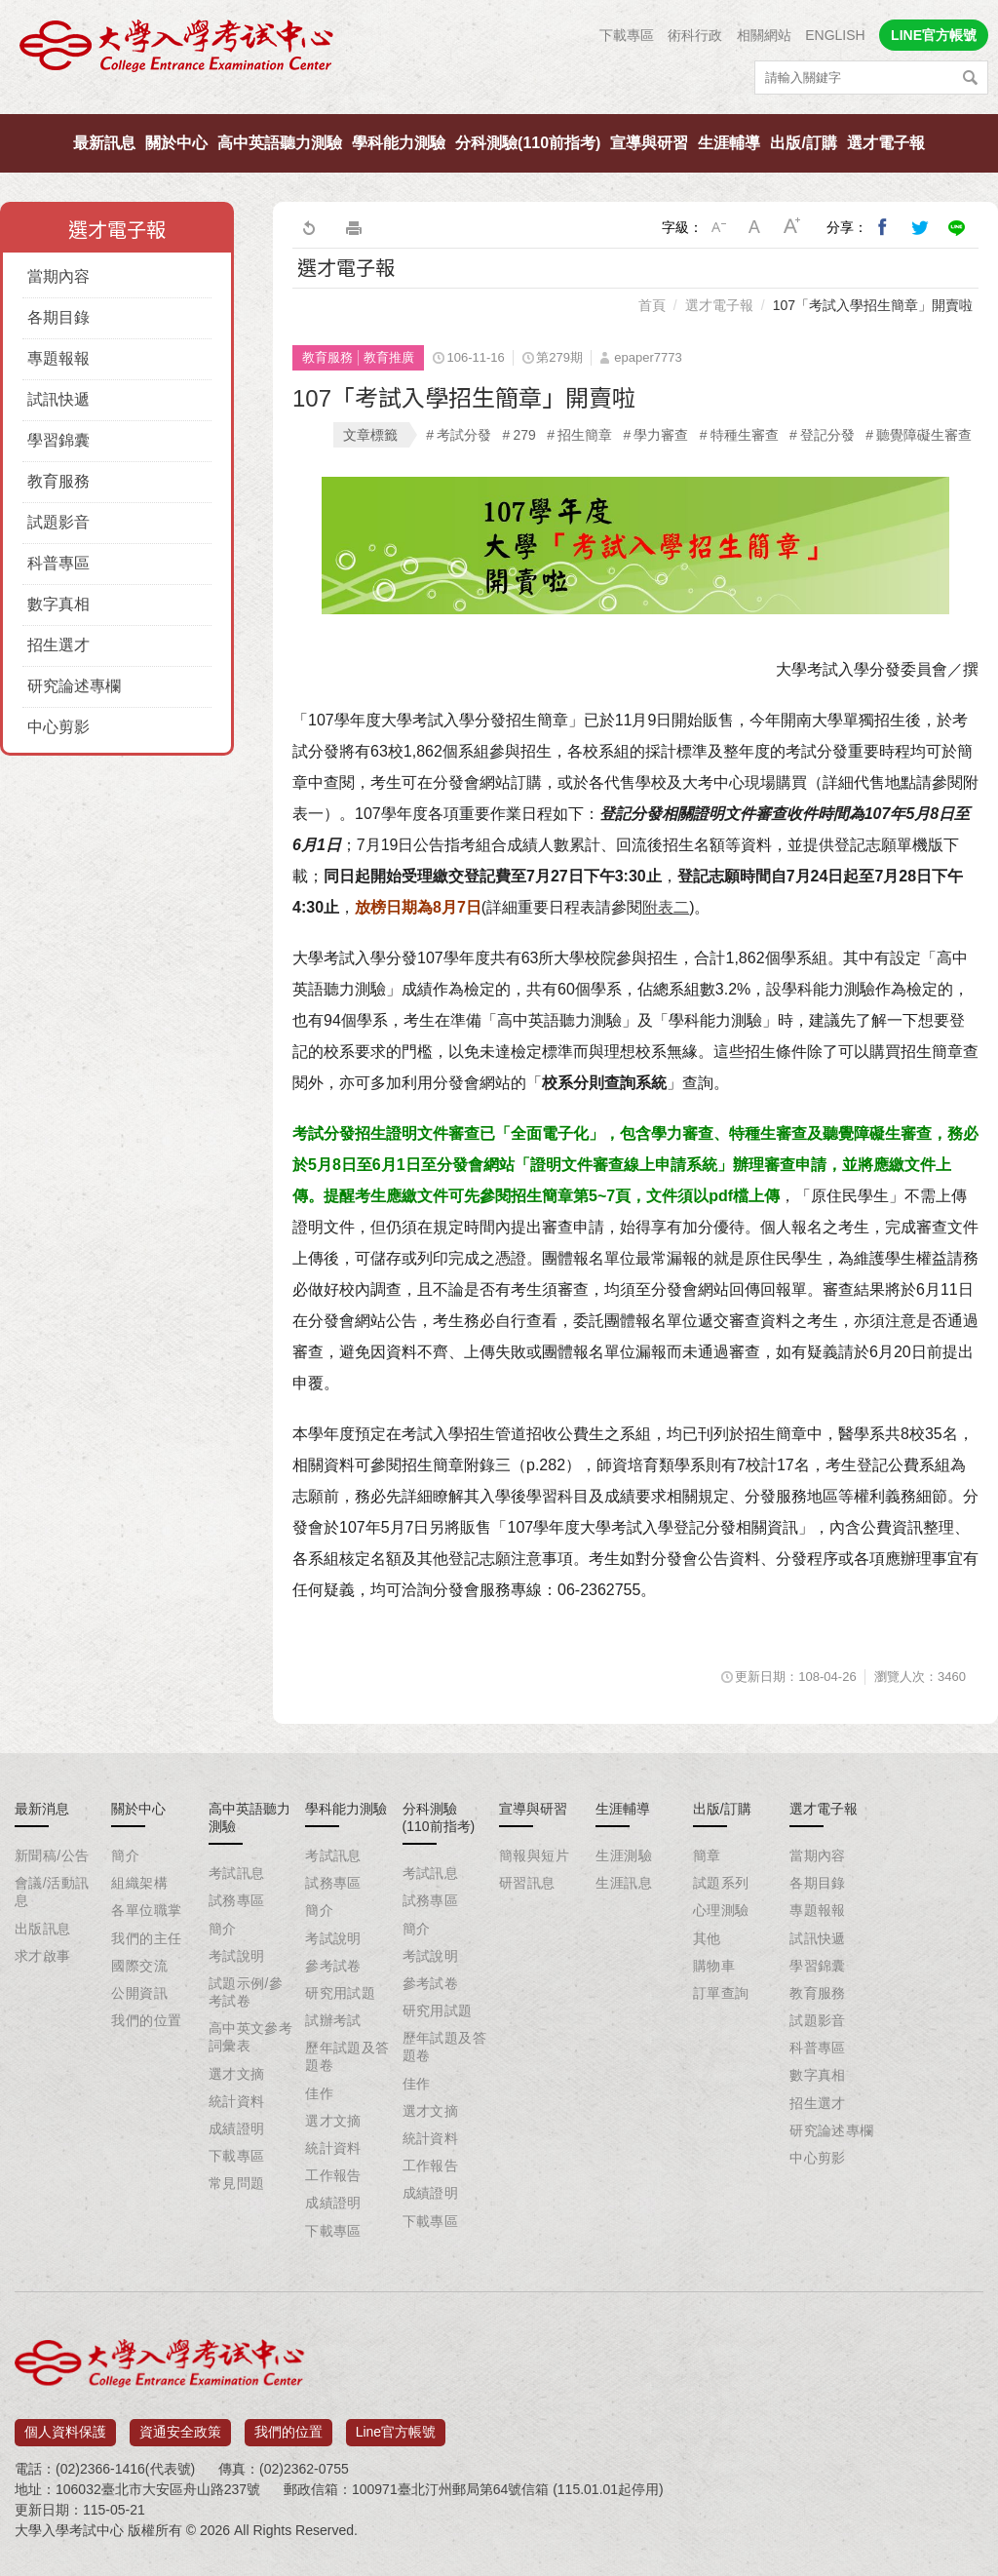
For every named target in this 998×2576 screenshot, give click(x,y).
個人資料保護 (65, 2425)
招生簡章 (584, 435)
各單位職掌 (146, 1910)
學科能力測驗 (398, 143)
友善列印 (353, 227)
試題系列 (721, 1883)
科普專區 (58, 563)
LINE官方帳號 (934, 35)
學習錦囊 (58, 440)
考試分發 (464, 435)
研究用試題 (340, 1993)
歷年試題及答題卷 (347, 2056)
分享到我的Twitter (920, 227)
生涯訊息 (623, 1883)
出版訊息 (43, 1928)
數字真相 (58, 604)
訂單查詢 (721, 1993)
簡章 (707, 1855)
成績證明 (237, 2128)
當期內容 (58, 276)
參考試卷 (333, 1965)
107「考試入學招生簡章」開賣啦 (873, 305)
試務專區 (237, 1900)
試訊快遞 (58, 399)
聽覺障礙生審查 (924, 435)
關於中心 (176, 143)
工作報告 (333, 2175)
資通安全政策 (180, 2425)
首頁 (652, 305)
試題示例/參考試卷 (246, 1992)
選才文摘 (237, 2074)
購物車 (714, 1965)
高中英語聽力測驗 (279, 143)
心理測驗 (721, 1910)
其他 (707, 1938)
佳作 (319, 2093)
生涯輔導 (729, 143)
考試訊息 (237, 1873)
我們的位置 (146, 2020)
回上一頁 (308, 227)
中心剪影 (58, 727)
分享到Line (957, 227)
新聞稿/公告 (52, 1855)
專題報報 (58, 358)
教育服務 (58, 481)
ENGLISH (834, 35)
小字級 (718, 227)
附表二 (665, 907)
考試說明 (237, 1956)
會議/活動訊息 (52, 1891)
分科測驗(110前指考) (527, 143)
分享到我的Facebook (883, 227)
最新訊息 (104, 143)
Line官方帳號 (396, 2425)
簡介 (125, 1855)
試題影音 (58, 522)
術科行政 (695, 35)
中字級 (755, 227)
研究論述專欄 (74, 686)
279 (524, 435)
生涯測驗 (623, 1855)
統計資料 (237, 2101)
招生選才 (58, 645)
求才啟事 (43, 1956)
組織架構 (139, 1883)
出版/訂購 (803, 143)
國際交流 (139, 1965)
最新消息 (42, 1808)
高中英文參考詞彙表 (251, 2036)
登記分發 (827, 435)
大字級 (792, 227)
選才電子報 (886, 143)
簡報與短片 (534, 1855)
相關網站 (764, 35)
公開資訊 (139, 1993)
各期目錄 (58, 317)
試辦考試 (333, 2020)
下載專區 (626, 35)
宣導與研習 (649, 143)
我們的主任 (146, 1938)
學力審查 (660, 435)
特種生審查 (744, 435)
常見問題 (237, 2183)
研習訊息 (527, 1883)
